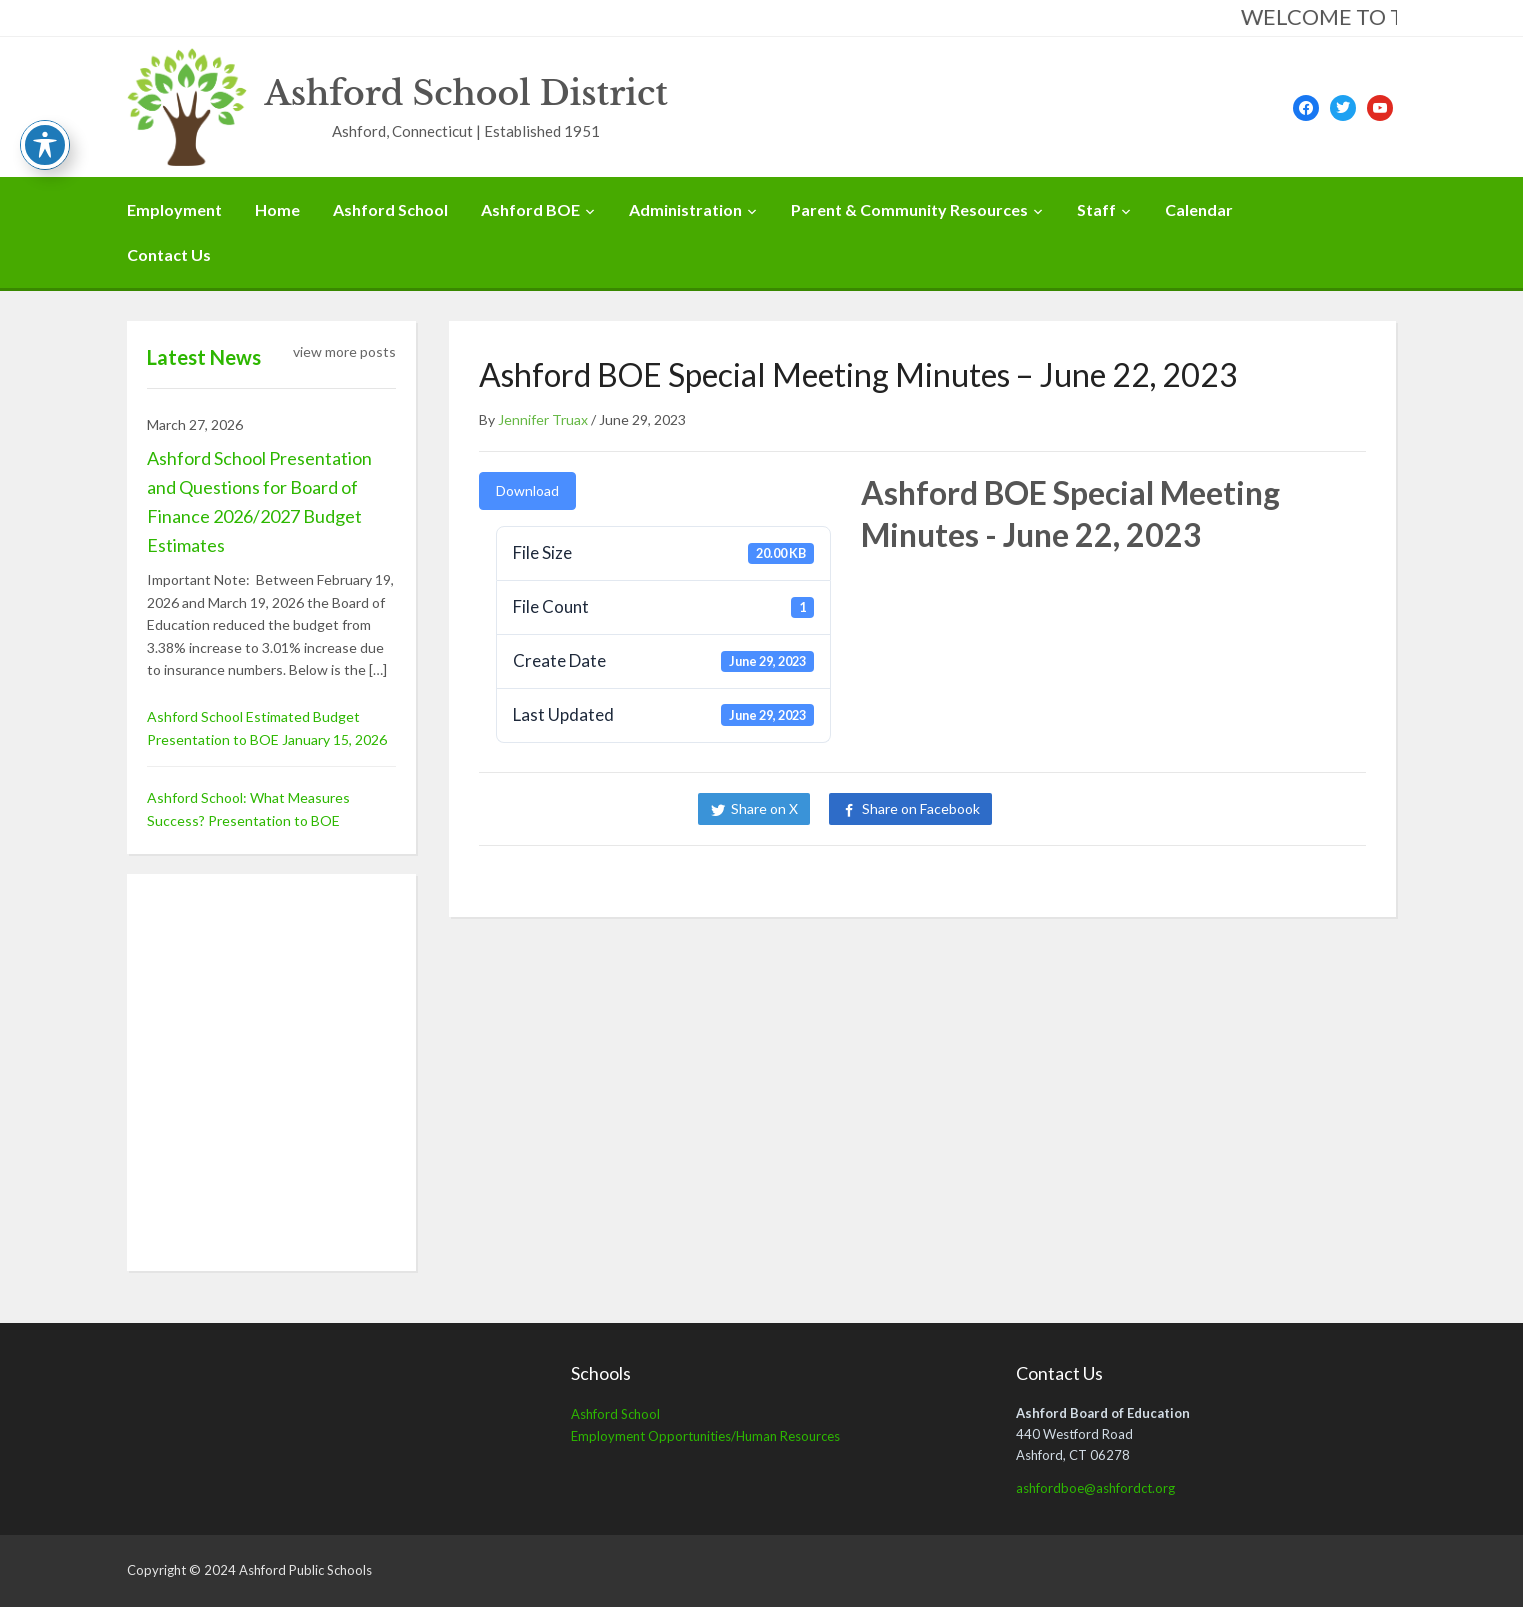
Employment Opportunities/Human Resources (705, 1436)
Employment (174, 209)
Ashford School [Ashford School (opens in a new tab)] (615, 1414)
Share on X (764, 808)
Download (527, 490)
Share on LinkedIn (1079, 808)
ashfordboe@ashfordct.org (1095, 1488)
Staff (1096, 209)
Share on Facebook (921, 808)
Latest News (204, 357)
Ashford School (390, 209)
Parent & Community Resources (909, 209)
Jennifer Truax (543, 419)
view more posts (344, 351)
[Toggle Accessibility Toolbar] (45, 145)
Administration (685, 209)
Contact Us (169, 254)
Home (277, 209)
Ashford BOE (530, 209)
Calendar (1199, 209)
